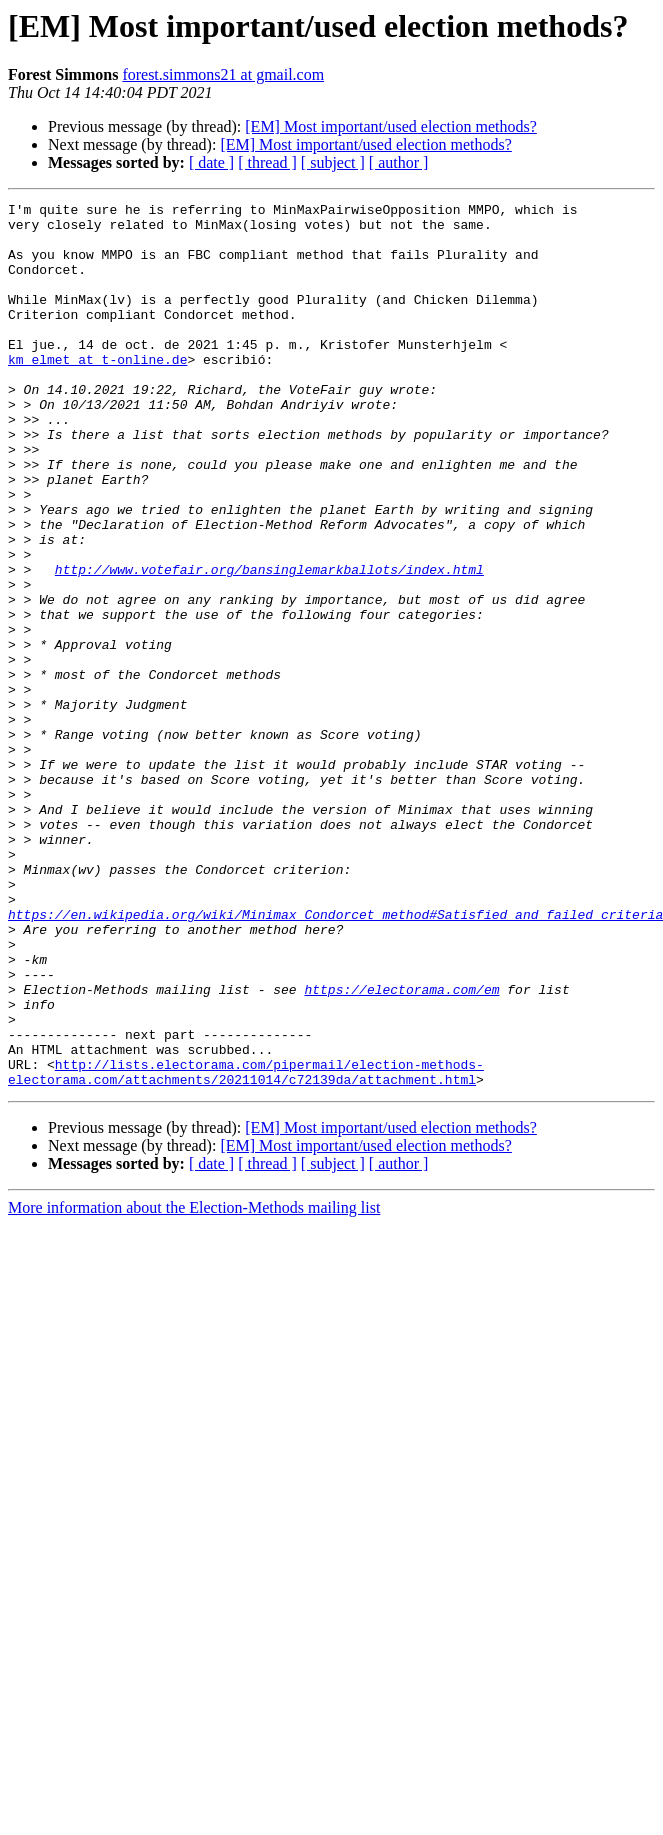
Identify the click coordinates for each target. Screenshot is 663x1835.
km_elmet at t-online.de (97, 392)
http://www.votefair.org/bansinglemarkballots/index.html (269, 644)
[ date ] (211, 162)
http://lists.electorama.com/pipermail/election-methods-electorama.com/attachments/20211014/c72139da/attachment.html (246, 1247)
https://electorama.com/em (401, 1148)
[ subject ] (333, 162)
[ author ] (399, 162)
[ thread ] (267, 162)
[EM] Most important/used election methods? (391, 126)
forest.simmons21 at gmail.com (223, 74)
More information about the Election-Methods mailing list (194, 1384)
